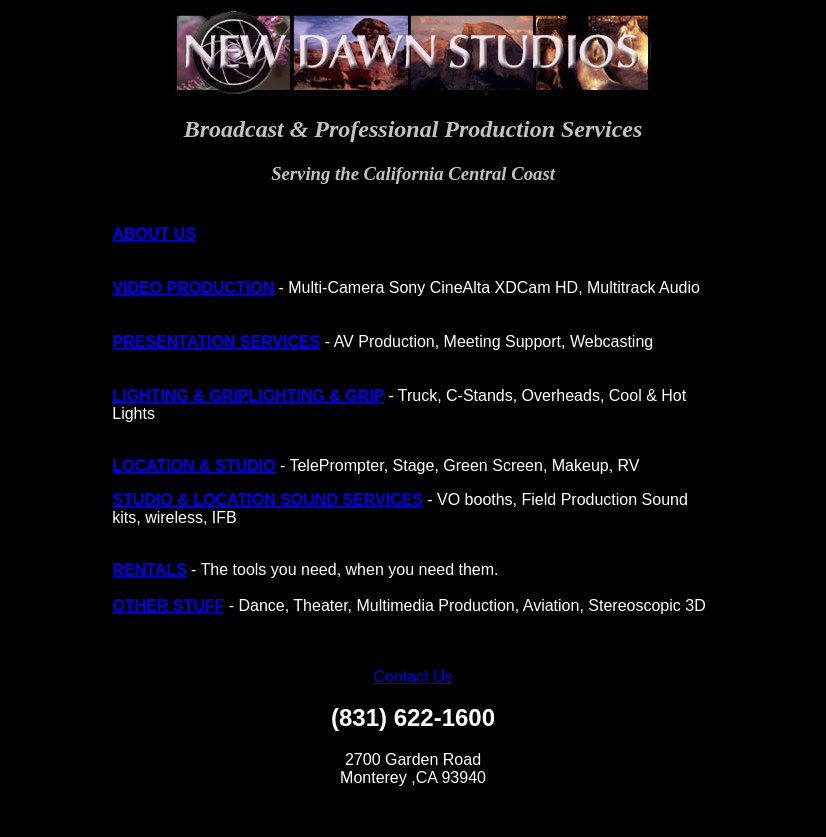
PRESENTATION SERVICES (216, 341)
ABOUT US (154, 233)
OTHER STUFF (168, 605)
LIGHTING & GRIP (180, 395)
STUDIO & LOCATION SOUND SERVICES (267, 499)
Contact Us (412, 676)
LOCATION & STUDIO (193, 465)
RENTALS (149, 569)
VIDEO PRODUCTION (193, 287)
